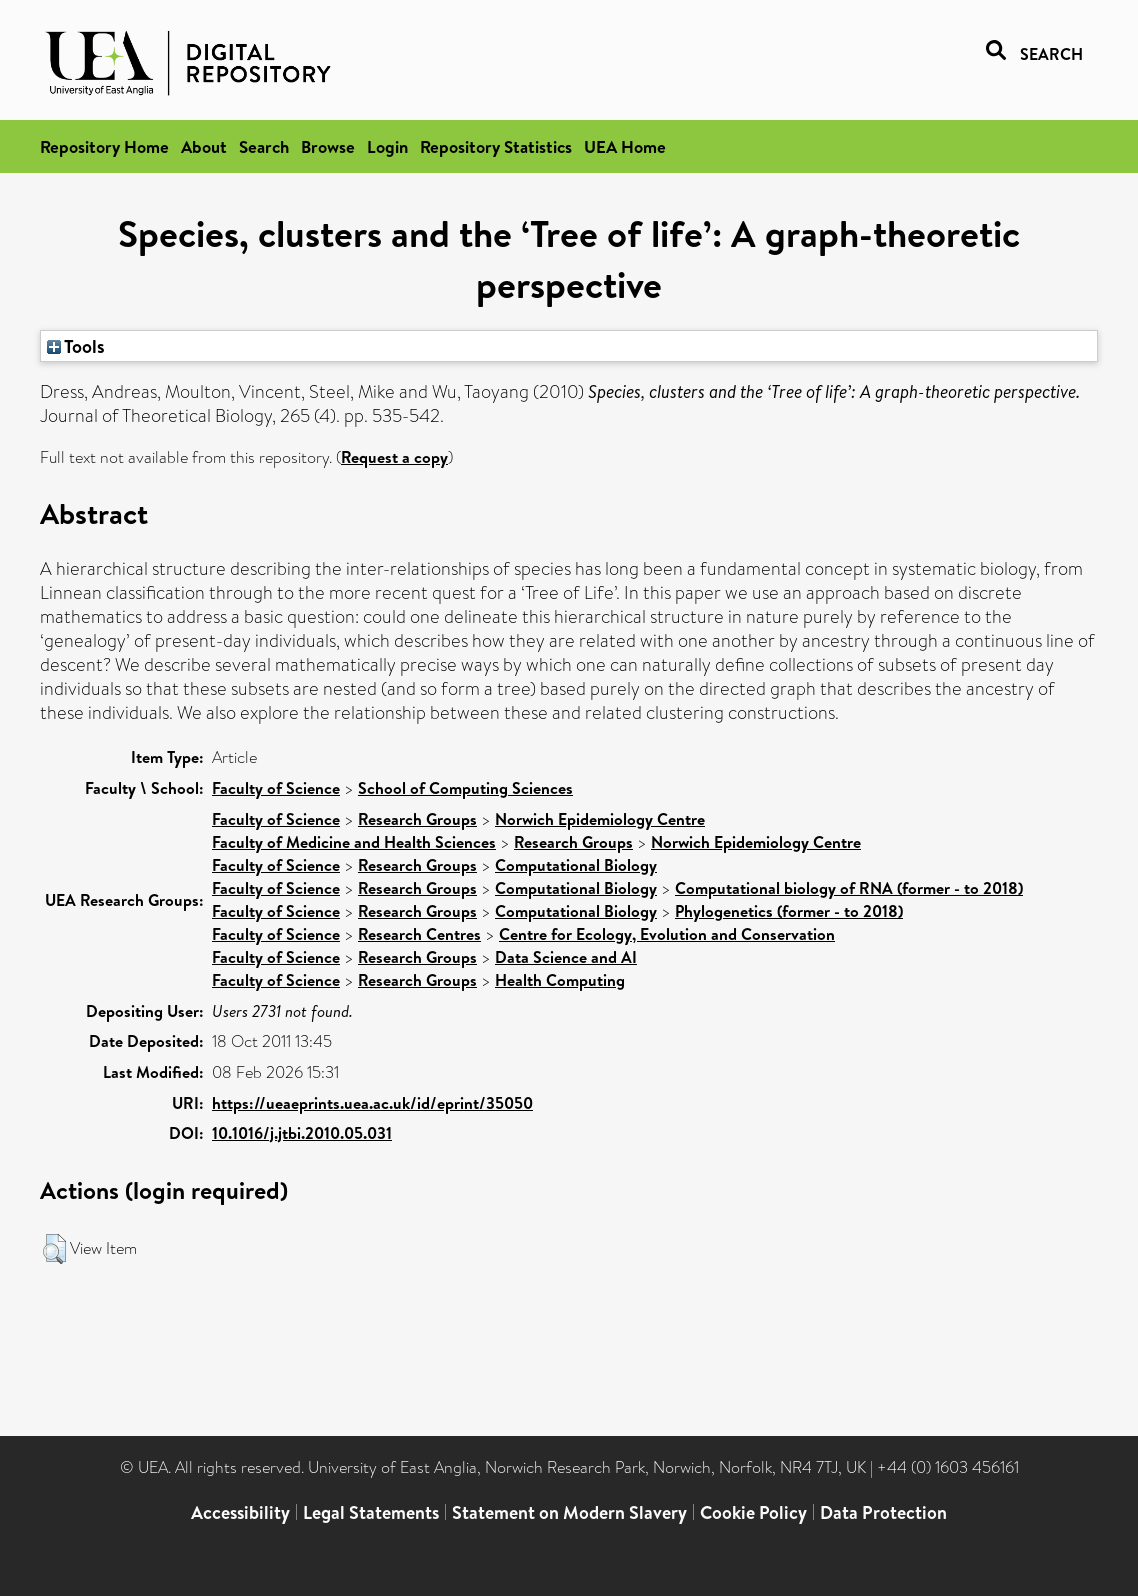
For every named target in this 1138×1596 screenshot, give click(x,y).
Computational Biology (576, 865)
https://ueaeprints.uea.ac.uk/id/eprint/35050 (372, 1103)
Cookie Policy (753, 1512)
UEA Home (625, 146)
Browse (328, 146)
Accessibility (240, 1512)
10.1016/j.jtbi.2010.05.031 (302, 1133)
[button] (54, 1249)
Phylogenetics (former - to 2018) (789, 911)
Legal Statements (371, 1512)
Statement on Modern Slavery (569, 1512)
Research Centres (419, 934)
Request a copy (394, 457)
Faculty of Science (276, 788)
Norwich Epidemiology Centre (600, 819)
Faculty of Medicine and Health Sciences (354, 842)
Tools (76, 346)
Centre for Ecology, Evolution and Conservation (667, 934)
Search (264, 146)
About (204, 146)
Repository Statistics (496, 146)
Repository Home (104, 146)
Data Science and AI (566, 957)
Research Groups (417, 819)
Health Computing (560, 980)
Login (387, 146)
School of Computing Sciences (465, 788)
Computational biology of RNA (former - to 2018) (849, 888)
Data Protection (883, 1512)
